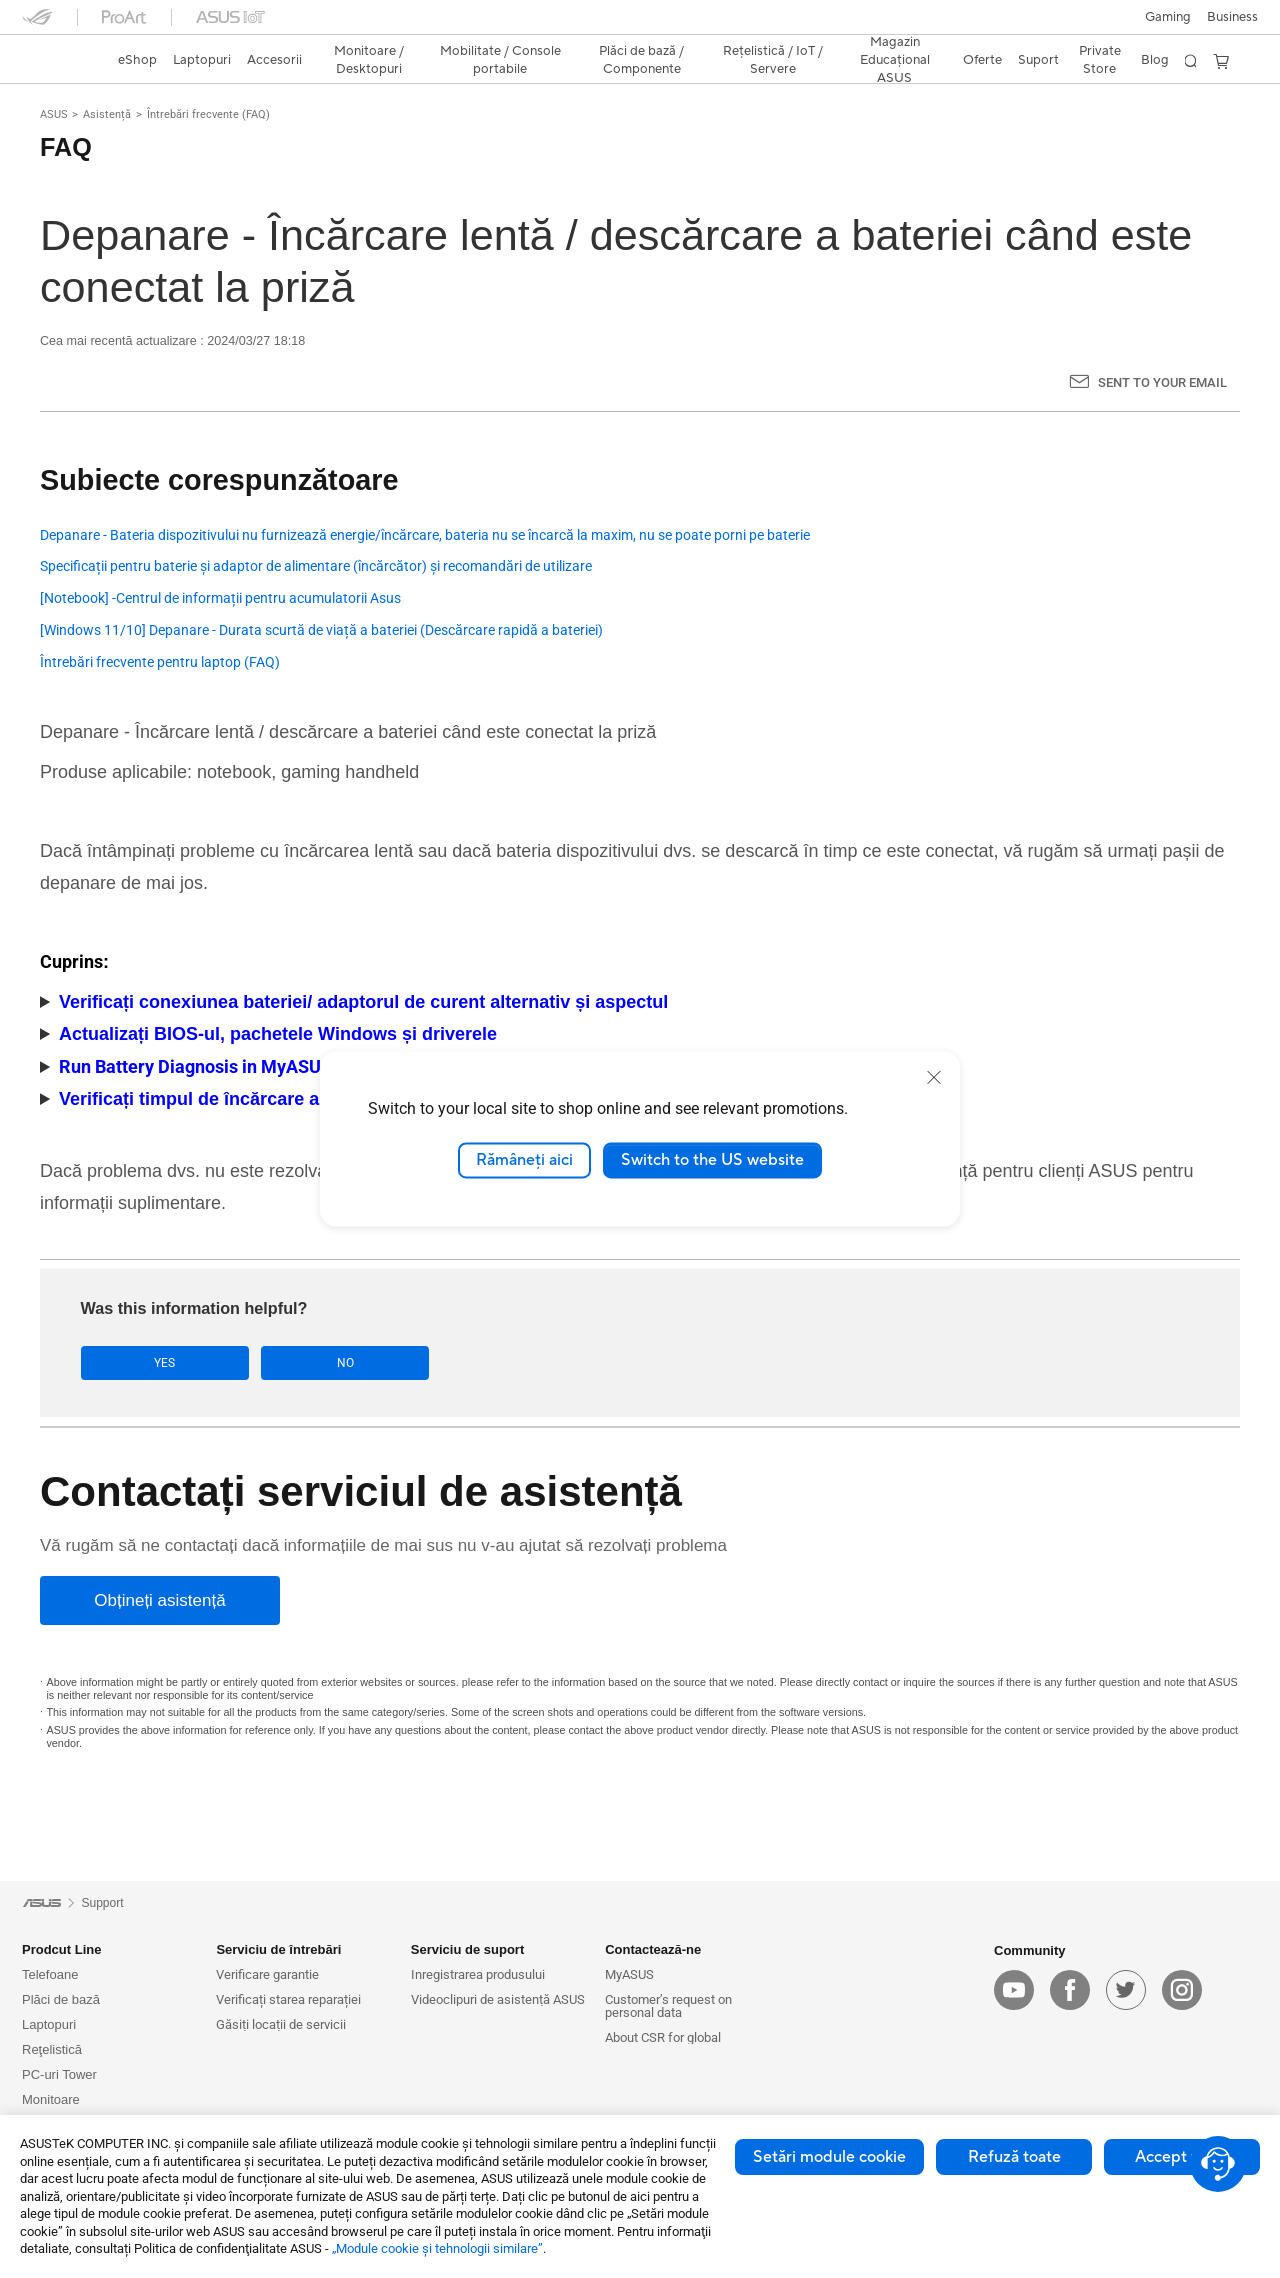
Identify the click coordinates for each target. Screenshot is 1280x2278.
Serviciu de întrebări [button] (278, 1949)
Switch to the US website (712, 1160)
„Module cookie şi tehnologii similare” (437, 2248)
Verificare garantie (267, 1974)
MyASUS (629, 1974)
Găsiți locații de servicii (281, 2024)
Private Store (1100, 60)
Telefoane (50, 1974)
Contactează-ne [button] (653, 1949)
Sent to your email (1162, 382)
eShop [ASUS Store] (137, 60)
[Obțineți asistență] (160, 1601)
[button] (1168, 17)
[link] (56, 61)
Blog (1155, 60)
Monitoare (51, 2099)
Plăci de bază (61, 1999)
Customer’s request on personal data (668, 2006)
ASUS (54, 114)
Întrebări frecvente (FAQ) (208, 114)
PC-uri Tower (59, 2074)
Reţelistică (52, 2049)
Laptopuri (49, 2024)
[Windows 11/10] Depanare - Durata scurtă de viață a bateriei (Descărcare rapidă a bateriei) (321, 630)
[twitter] (1126, 1991)
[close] (934, 1077)
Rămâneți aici (524, 1160)
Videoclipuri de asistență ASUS (498, 1999)
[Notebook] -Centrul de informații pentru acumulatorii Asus (220, 598)
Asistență (107, 114)
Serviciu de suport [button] (467, 1949)
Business (1232, 17)
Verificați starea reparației (288, 1999)
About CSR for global (663, 2037)
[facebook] (1070, 1991)
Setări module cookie (829, 2157)
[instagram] (1182, 1991)
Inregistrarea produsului (478, 1974)
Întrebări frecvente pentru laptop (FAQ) (160, 662)
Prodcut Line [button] (61, 1949)
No (281, 1363)
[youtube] (1014, 1991)
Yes (143, 1363)
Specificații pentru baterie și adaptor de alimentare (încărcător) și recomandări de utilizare (316, 566)
